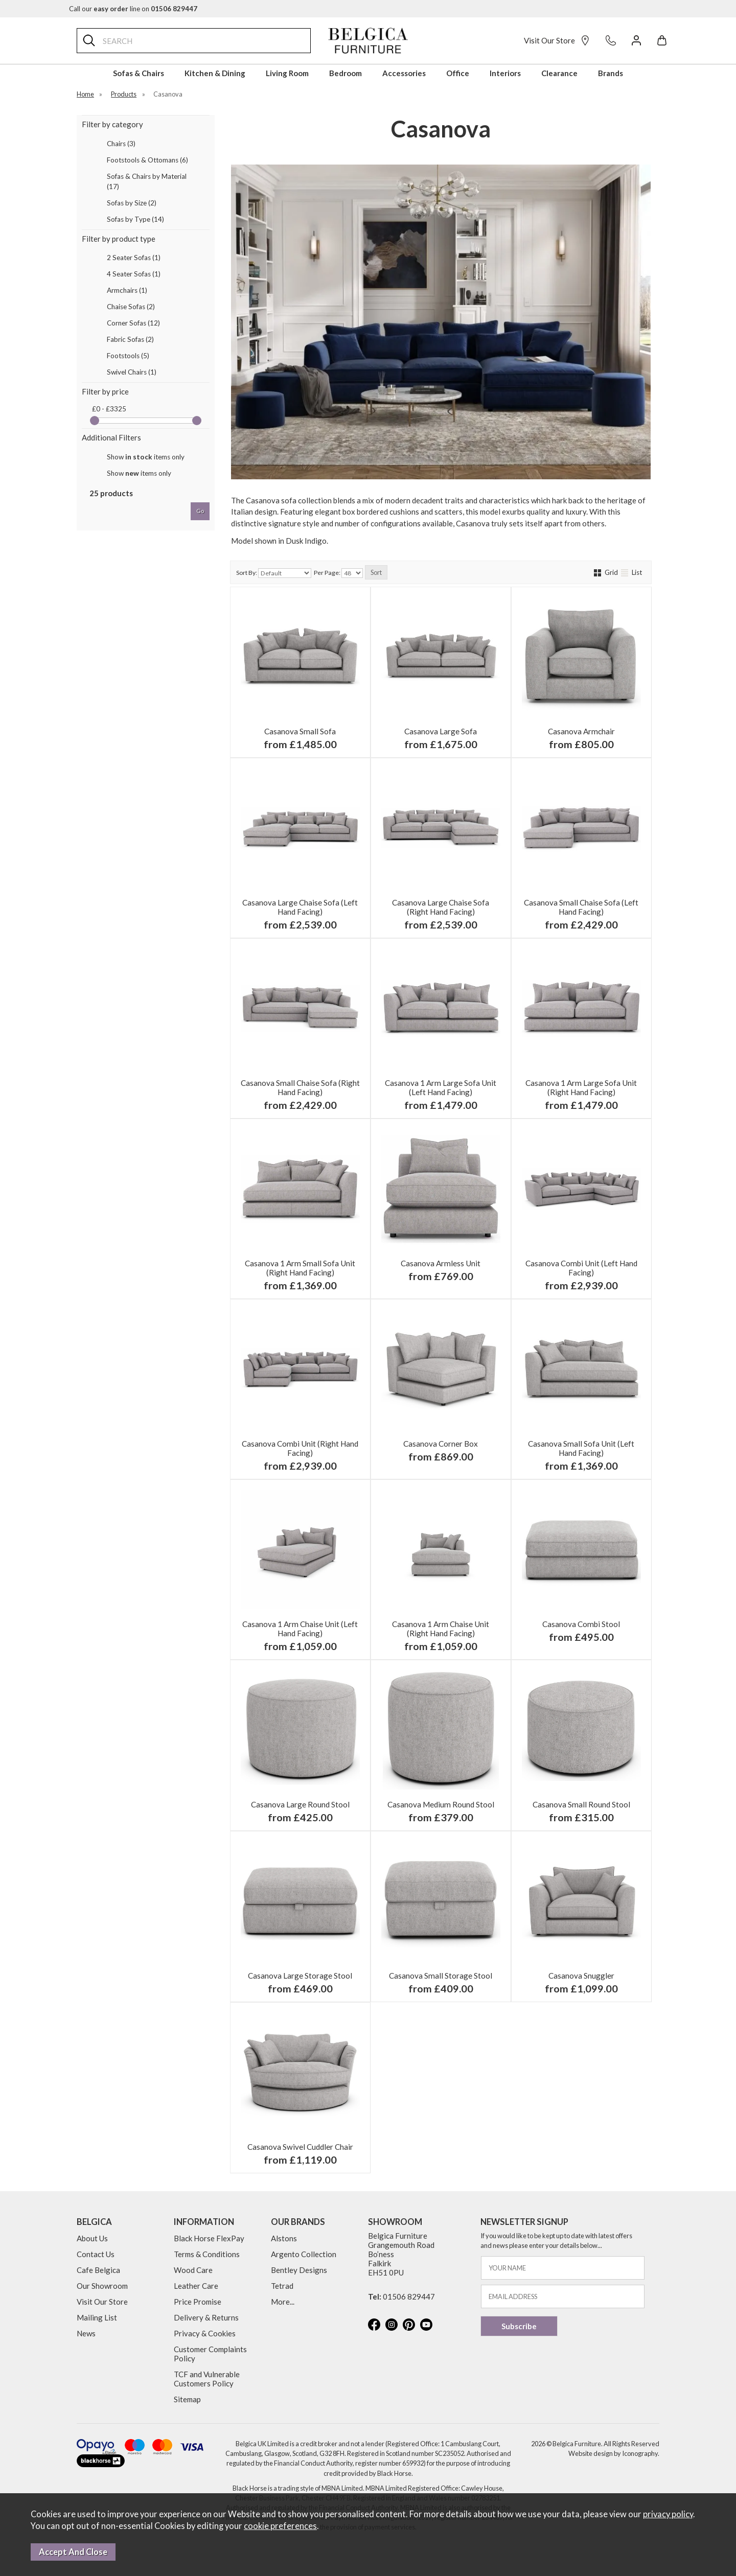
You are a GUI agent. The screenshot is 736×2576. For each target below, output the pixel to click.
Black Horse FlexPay (209, 2238)
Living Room (287, 73)
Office (457, 73)
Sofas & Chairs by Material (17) (147, 181)
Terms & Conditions (207, 2254)
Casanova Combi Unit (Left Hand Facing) (581, 1268)
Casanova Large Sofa (440, 731)
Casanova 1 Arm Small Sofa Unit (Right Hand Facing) (300, 1268)
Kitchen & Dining (215, 73)
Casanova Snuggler (581, 1975)
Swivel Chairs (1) (131, 372)
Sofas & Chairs (138, 73)
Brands (610, 73)
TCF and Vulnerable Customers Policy (207, 2379)
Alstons (284, 2238)
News (86, 2333)
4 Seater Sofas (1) (133, 274)
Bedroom (345, 73)
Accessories (404, 73)
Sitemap (187, 2399)
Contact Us (95, 2254)
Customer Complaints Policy (210, 2354)
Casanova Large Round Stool (300, 1804)
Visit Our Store (557, 40)
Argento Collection (303, 2254)
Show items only (146, 457)
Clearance (559, 73)
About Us (92, 2238)
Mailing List (97, 2317)
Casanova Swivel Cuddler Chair (300, 2146)
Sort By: (273, 573)
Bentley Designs (299, 2270)
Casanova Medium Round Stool (440, 1804)
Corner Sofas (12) (133, 323)
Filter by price (105, 391)
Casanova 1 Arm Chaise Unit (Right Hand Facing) (440, 1628)
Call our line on (133, 9)
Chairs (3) (121, 144)
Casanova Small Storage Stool (440, 1975)
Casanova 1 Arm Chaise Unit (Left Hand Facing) (300, 1628)
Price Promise (197, 2301)
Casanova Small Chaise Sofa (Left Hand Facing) (581, 907)
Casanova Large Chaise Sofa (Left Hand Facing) (300, 907)
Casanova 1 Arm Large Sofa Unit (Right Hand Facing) (581, 1087)
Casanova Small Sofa (300, 731)
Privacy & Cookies (205, 2333)
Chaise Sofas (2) (131, 307)
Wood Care (193, 2270)
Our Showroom (102, 2285)
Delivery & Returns (206, 2317)
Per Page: (338, 573)
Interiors (505, 73)
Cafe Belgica (98, 2270)
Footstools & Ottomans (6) (147, 160)
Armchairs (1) (127, 290)
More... (282, 2301)
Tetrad (282, 2285)
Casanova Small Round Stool (581, 1804)
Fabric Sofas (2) (130, 339)
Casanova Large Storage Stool (300, 1975)
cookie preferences (280, 2526)
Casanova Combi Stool (581, 1624)
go (200, 510)
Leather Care (196, 2285)
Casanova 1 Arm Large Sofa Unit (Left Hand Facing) (440, 1087)
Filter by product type (118, 238)
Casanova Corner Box (440, 1443)
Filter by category (112, 124)
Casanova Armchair (581, 731)
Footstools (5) (128, 356)
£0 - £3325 (109, 409)
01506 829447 (409, 2296)
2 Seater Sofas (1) (133, 257)
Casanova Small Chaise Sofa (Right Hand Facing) (300, 1087)
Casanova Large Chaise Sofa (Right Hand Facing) (440, 907)
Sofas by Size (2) (131, 203)
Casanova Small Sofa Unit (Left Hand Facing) (581, 1448)
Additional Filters (111, 437)
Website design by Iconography (613, 2453)
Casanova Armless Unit (440, 1263)
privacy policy (668, 2514)
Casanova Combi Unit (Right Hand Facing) (300, 1448)
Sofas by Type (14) (135, 219)
